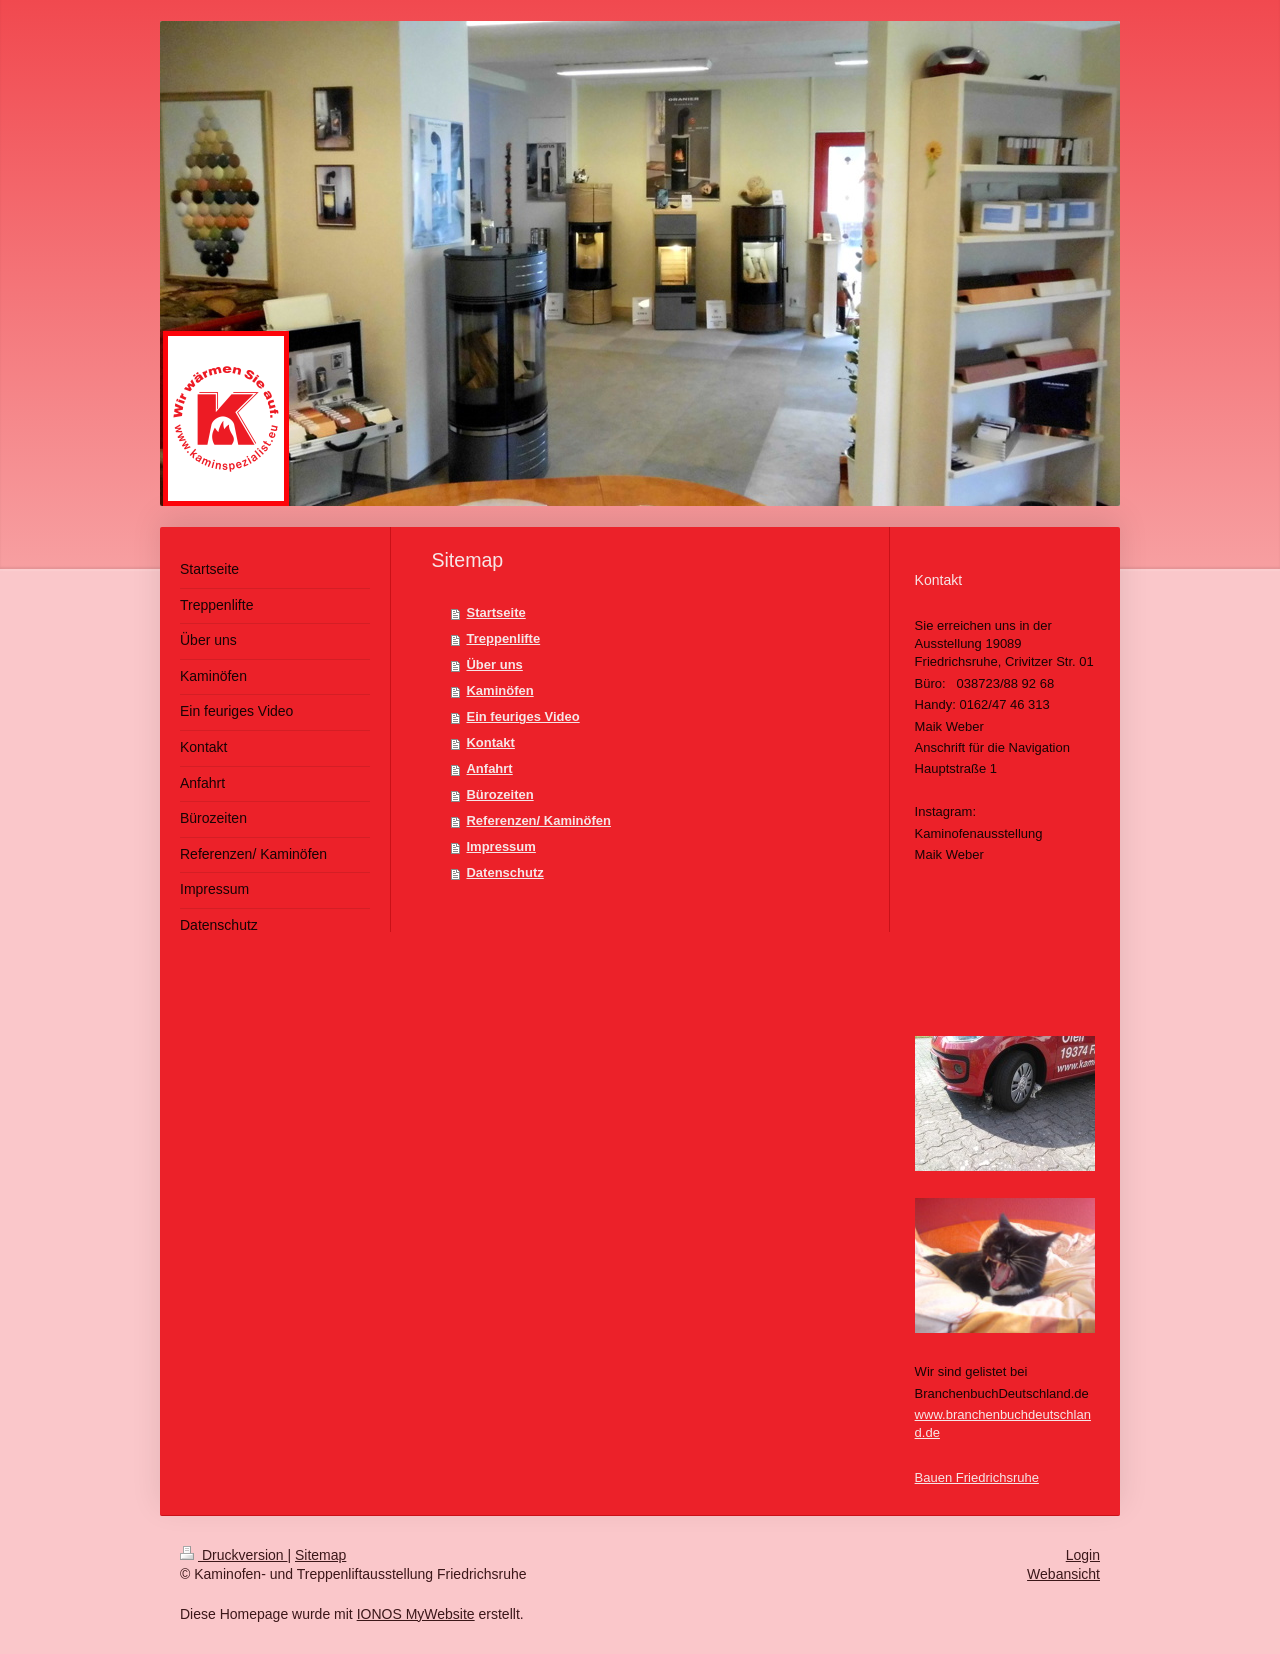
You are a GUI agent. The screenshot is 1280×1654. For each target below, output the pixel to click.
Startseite (495, 612)
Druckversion (233, 1555)
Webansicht (1063, 1574)
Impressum (500, 846)
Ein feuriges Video (522, 716)
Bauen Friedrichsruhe (977, 1477)
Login (1083, 1555)
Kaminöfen (499, 690)
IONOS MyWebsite (416, 1614)
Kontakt (490, 742)
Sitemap (320, 1555)
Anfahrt (489, 768)
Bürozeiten (499, 794)
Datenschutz (504, 872)
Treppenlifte (503, 638)
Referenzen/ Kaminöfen (538, 820)
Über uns (494, 664)
